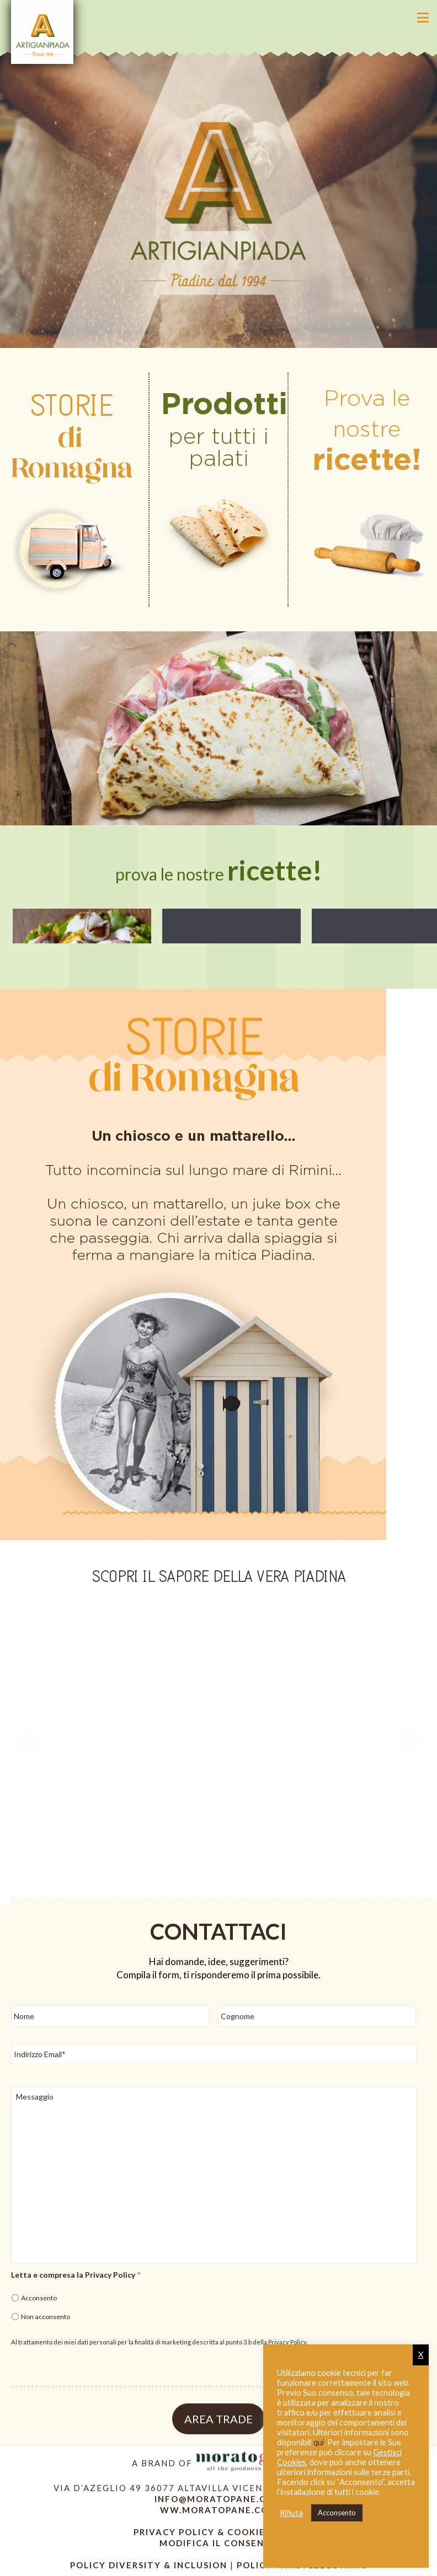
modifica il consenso (218, 2543)
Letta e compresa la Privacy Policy (75, 2274)
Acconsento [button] (337, 2512)
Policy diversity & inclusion (150, 2565)
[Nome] (110, 2016)
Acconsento (39, 2298)
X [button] (420, 2354)
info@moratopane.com (218, 2499)
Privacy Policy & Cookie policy (219, 2532)
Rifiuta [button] (291, 2513)
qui (318, 2442)
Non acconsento (45, 2316)
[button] (423, 17)
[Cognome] (317, 2016)
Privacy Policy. (287, 2342)
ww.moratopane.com (219, 2510)
